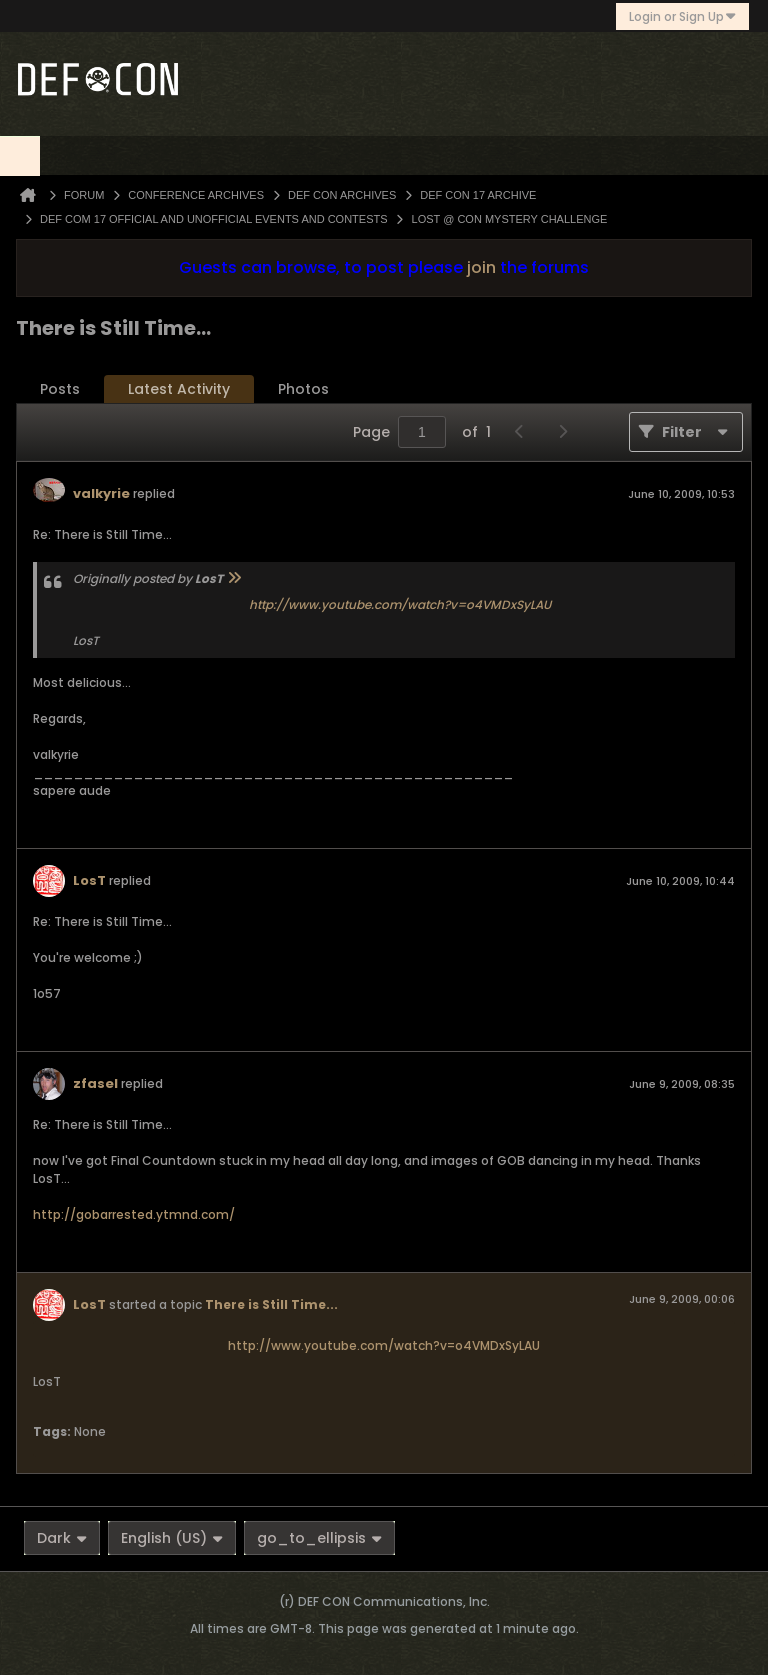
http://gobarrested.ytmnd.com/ (134, 1214)
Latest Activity (179, 389)
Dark (62, 1538)
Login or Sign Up (682, 16)
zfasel (95, 1083)
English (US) (172, 1538)
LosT (89, 880)
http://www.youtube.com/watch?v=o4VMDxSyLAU (400, 604)
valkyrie (101, 493)
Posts (60, 389)
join (481, 267)
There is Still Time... (271, 1304)
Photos (303, 389)
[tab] (60, 389)
